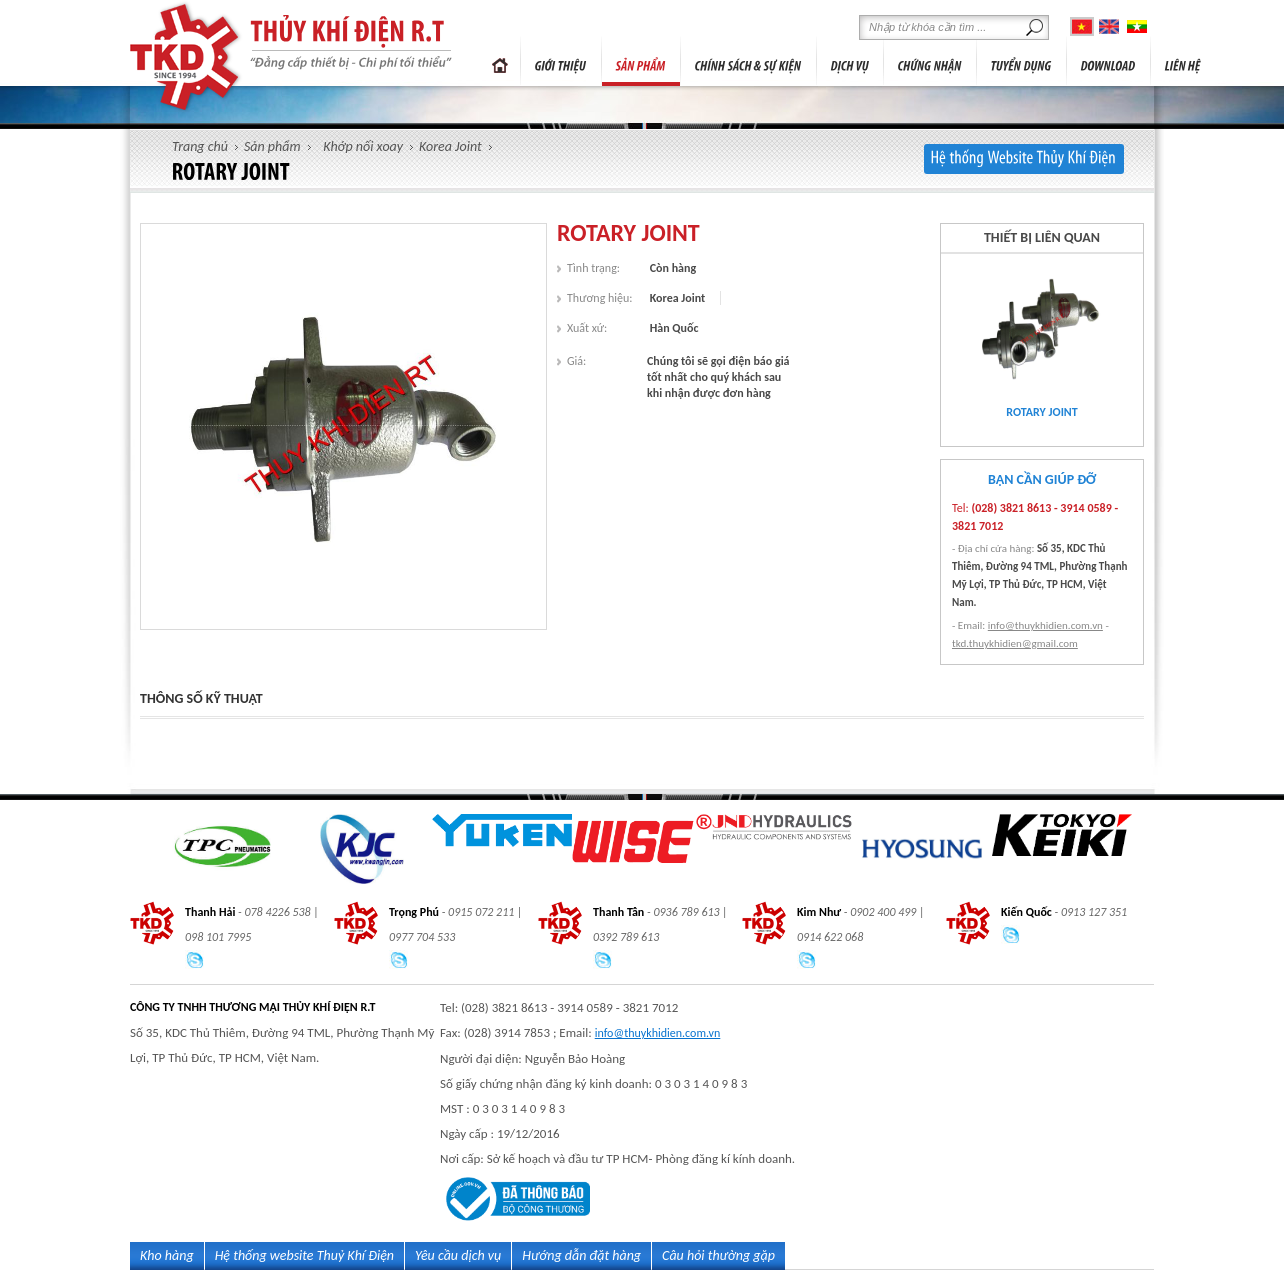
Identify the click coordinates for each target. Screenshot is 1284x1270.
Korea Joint (450, 146)
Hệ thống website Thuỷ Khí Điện (304, 1255)
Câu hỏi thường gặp (718, 1255)
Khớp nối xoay (363, 146)
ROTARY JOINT (1041, 412)
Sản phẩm (272, 146)
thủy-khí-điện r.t (186, 57)
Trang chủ (500, 61)
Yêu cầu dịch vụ (458, 1255)
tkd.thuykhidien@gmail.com (1015, 643)
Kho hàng (167, 1255)
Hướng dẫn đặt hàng (581, 1255)
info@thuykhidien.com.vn (1045, 625)
